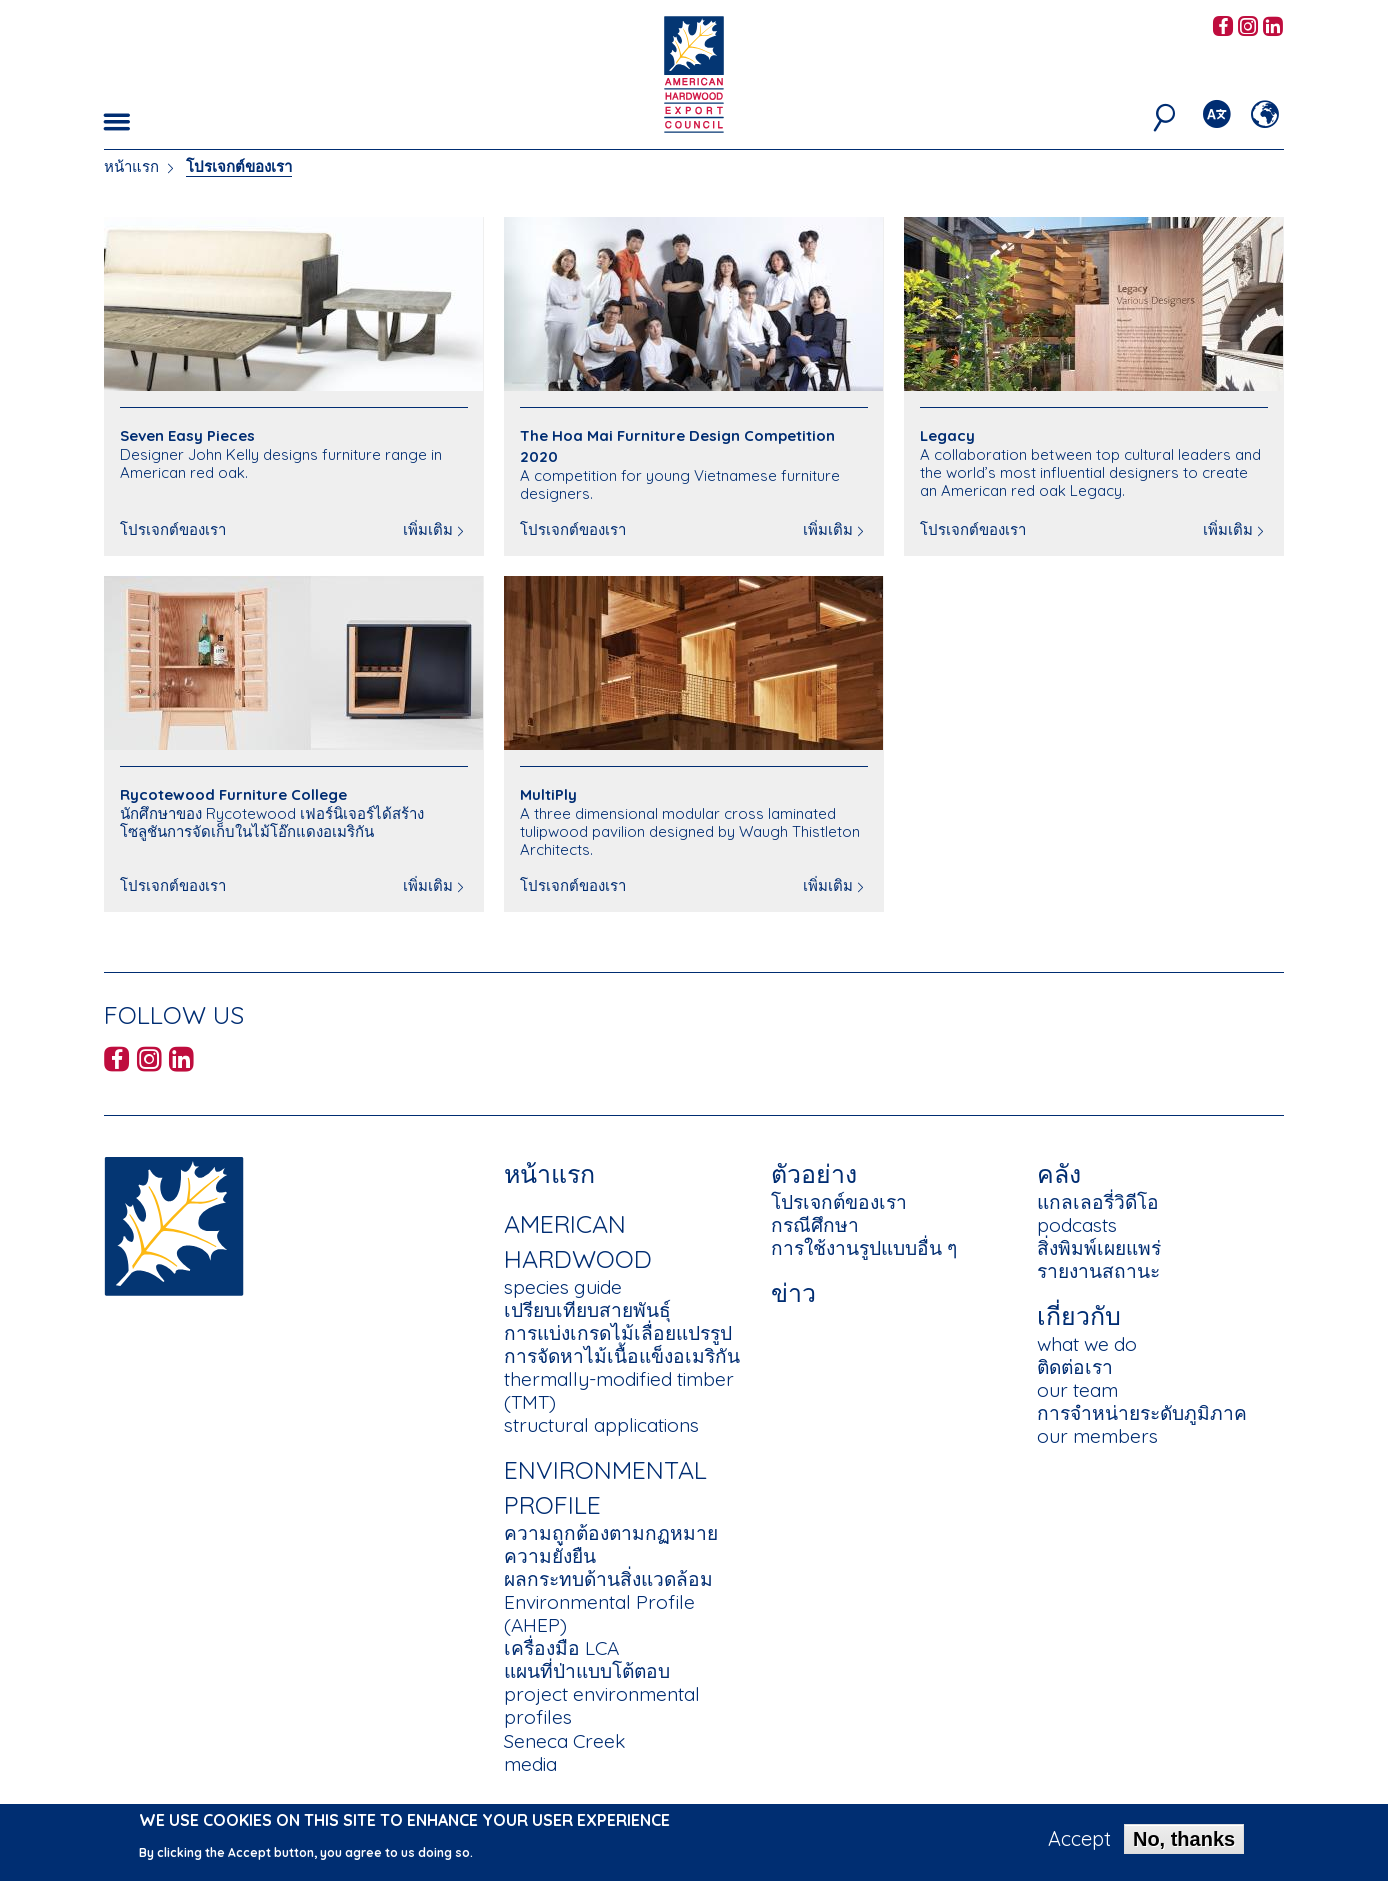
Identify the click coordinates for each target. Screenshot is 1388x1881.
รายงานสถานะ (1098, 1271)
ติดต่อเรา (1075, 1367)
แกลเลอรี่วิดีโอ (1098, 1202)
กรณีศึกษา (815, 1225)
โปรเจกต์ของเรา (839, 1202)
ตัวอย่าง (814, 1173)
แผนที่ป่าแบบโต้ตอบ (587, 1671)
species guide (563, 1287)
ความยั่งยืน (550, 1556)
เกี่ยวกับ (1079, 1315)
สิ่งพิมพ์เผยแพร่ (1099, 1248)
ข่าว (793, 1292)
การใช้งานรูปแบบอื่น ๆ (864, 1248)
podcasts (1077, 1225)
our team (1077, 1390)
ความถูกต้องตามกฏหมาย (611, 1533)
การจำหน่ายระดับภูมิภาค (1142, 1413)
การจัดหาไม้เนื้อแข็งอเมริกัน (622, 1356)
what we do (1087, 1344)
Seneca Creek (564, 1741)
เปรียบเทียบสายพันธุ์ (587, 1310)
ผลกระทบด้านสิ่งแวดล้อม (608, 1579)
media (530, 1764)
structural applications (601, 1425)
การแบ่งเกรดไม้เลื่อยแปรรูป (618, 1333)
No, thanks (1184, 1840)
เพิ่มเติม (428, 529)
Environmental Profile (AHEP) (599, 1613)
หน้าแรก (131, 166)
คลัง (1059, 1173)
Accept (1079, 1840)
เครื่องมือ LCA (561, 1648)
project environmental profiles (602, 1705)
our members (1097, 1436)
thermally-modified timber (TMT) (619, 1390)
